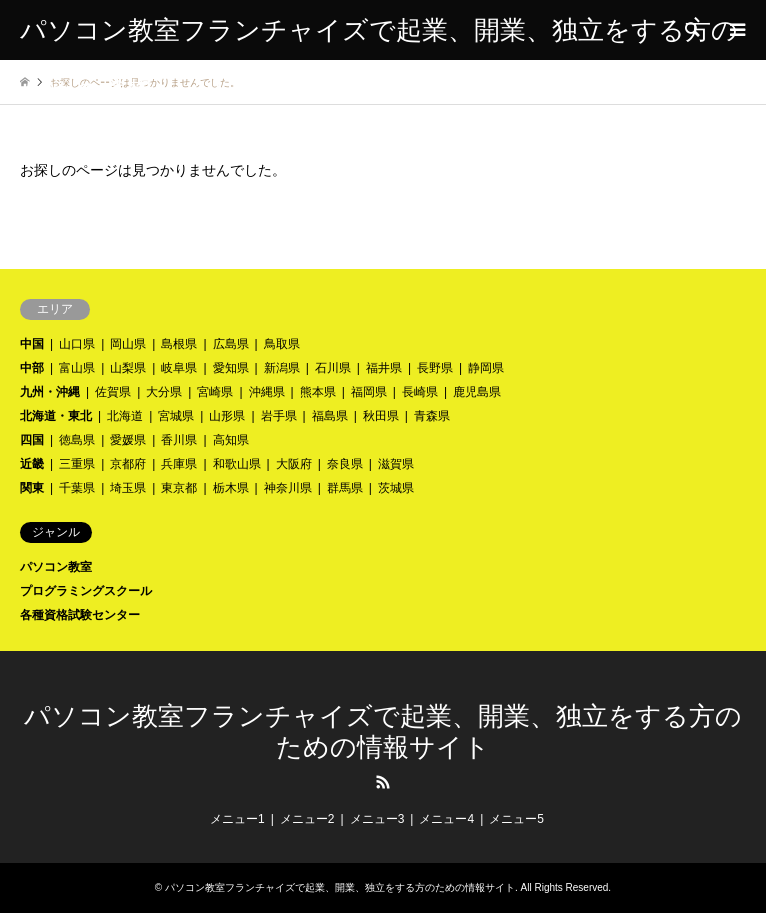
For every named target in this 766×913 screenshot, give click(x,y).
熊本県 (318, 392)
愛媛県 (128, 440)
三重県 (77, 464)
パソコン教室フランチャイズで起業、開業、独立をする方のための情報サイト (340, 887)
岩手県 (279, 416)
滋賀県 (396, 464)
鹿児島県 (477, 392)
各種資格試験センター (80, 615)
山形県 (227, 416)
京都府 (128, 464)
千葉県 (77, 488)
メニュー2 (307, 819)
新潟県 (282, 368)
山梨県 (128, 368)
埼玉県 (128, 488)
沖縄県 (267, 392)
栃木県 (231, 488)
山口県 (77, 344)
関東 (32, 488)
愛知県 (231, 368)
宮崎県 (215, 392)
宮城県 (176, 416)
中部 (32, 368)
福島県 (330, 416)
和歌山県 (237, 464)
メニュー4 (446, 819)
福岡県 (369, 392)
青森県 (432, 416)
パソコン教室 (56, 567)
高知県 (231, 440)
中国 (32, 344)
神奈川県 (288, 488)
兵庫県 (179, 464)
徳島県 (77, 440)
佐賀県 (113, 392)
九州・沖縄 (50, 392)
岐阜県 (179, 368)
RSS (383, 782)
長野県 (435, 368)
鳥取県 (282, 344)
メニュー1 (237, 819)
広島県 (231, 344)
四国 (32, 440)
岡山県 (128, 344)
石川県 (333, 368)
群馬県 (345, 488)
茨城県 (396, 488)
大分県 (164, 392)
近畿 (32, 464)
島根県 (179, 344)
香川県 (179, 440)
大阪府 (294, 464)
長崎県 (420, 392)
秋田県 (381, 416)
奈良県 (345, 464)
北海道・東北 (56, 416)
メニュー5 (516, 819)
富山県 (77, 368)
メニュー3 (377, 819)
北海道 (125, 416)
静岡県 (486, 368)
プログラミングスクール (86, 591)
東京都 (179, 488)
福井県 (384, 368)
